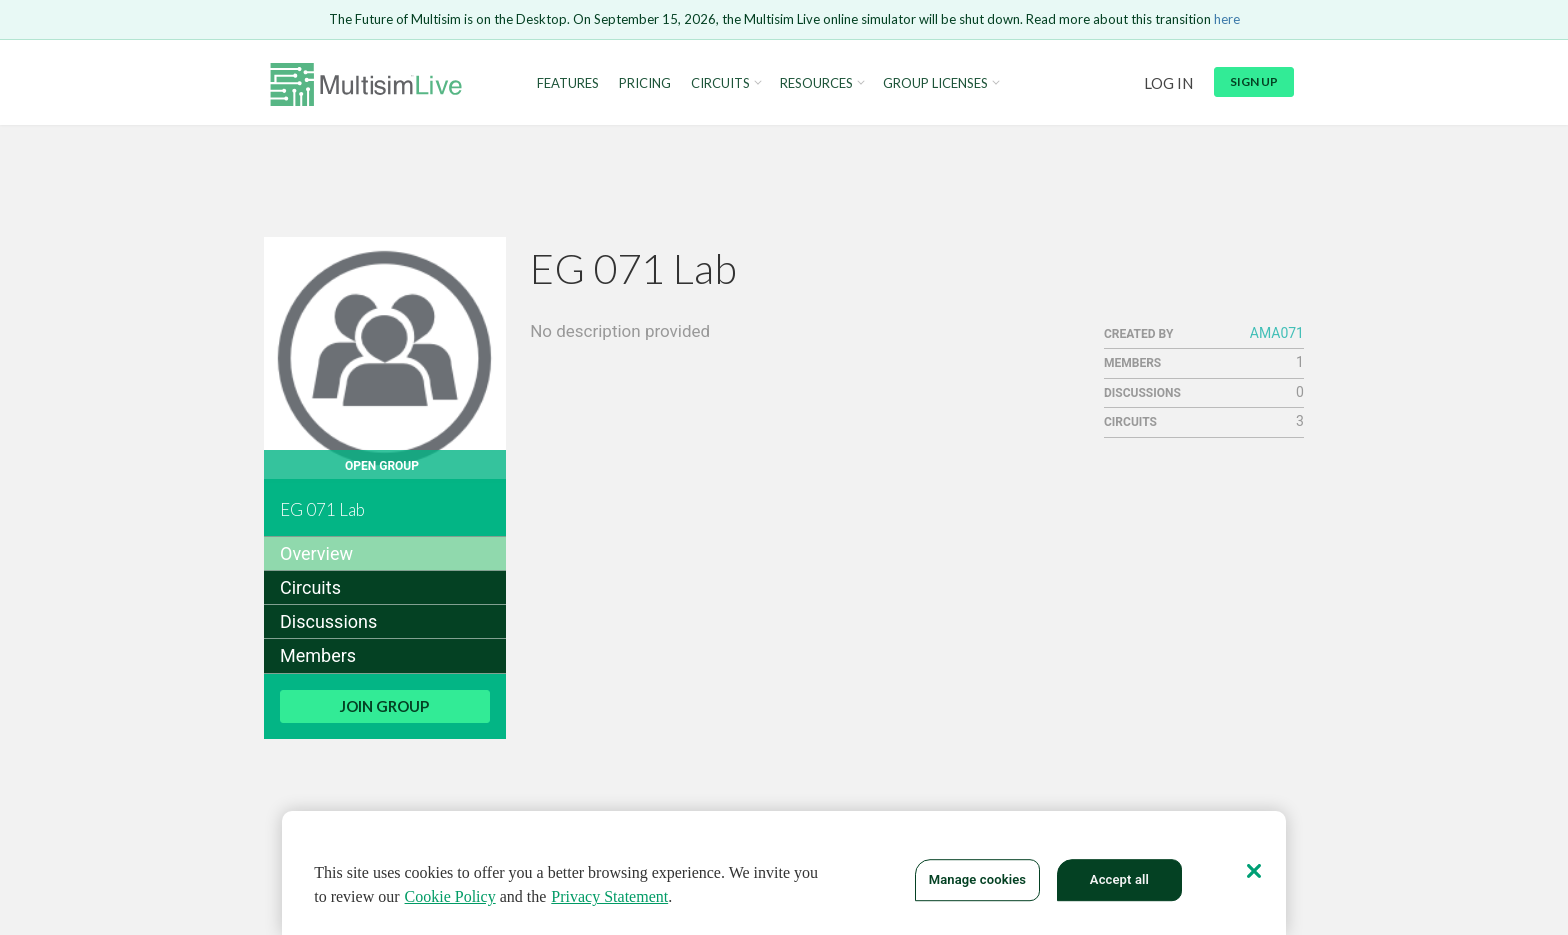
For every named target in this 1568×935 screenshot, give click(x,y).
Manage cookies (977, 884)
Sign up (1254, 81)
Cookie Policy (450, 900)
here (1227, 19)
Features (568, 83)
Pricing (645, 83)
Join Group (384, 706)
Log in (1168, 83)
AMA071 (1277, 333)
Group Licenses (935, 83)
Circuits (720, 83)
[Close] (1254, 875)
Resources (816, 83)
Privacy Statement (609, 900)
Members (318, 655)
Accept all (1119, 884)
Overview (316, 553)
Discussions (328, 621)
